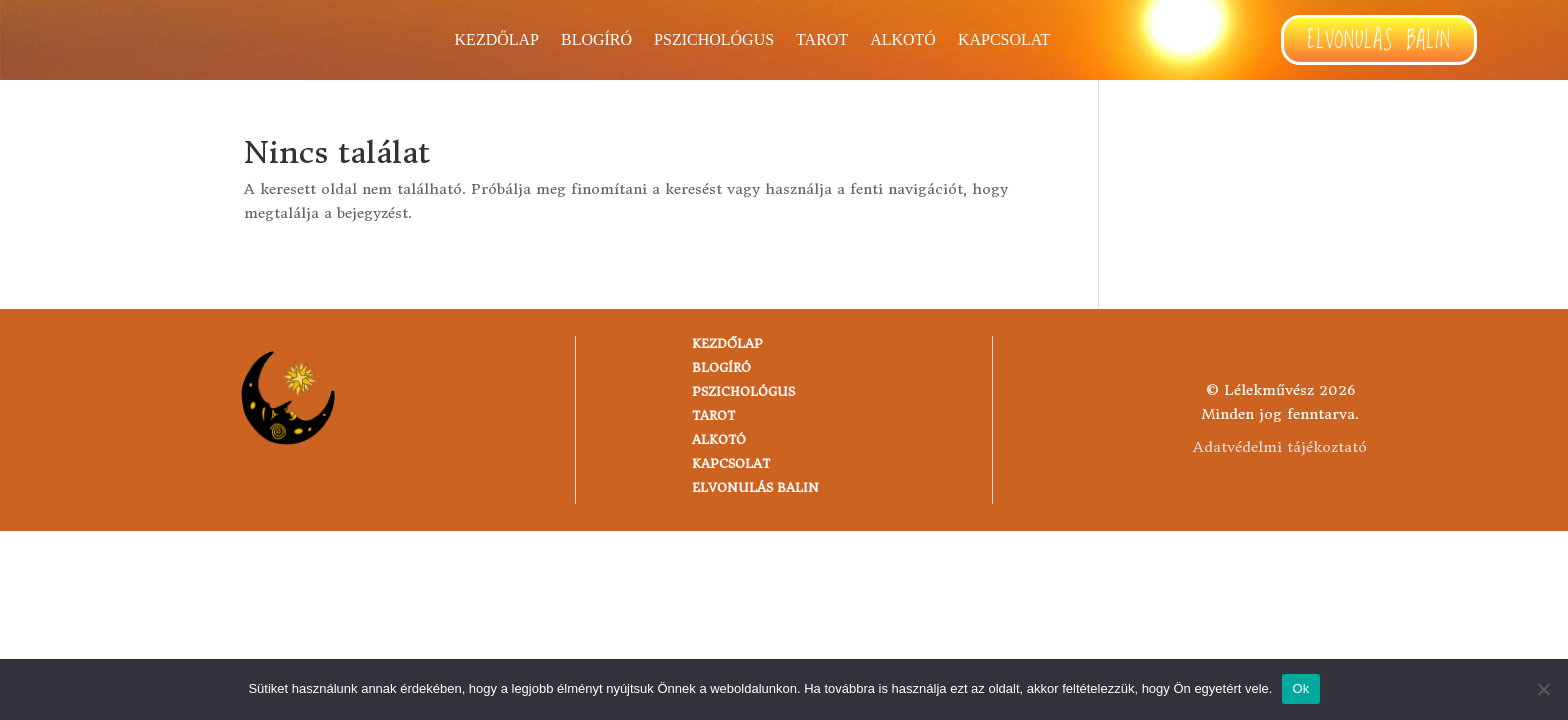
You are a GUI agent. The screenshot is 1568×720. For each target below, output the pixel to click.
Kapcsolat (1004, 40)
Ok (1300, 688)
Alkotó (903, 40)
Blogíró (596, 40)
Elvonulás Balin (1379, 41)
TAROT (822, 40)
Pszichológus (714, 40)
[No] (1543, 689)
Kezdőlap (497, 40)
